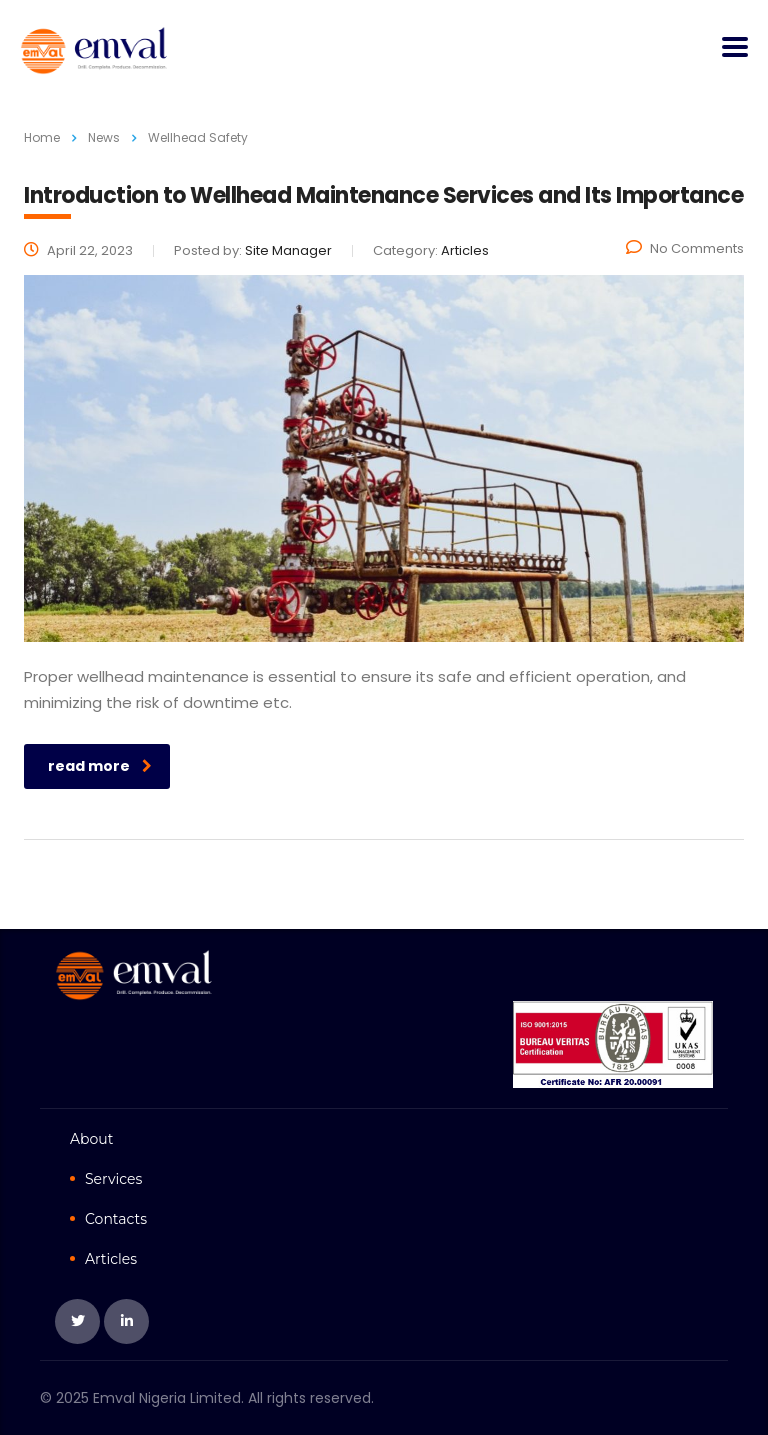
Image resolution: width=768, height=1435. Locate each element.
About (91, 1139)
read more (100, 766)
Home (42, 137)
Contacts (116, 1219)
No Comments (685, 248)
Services (113, 1179)
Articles (111, 1259)
